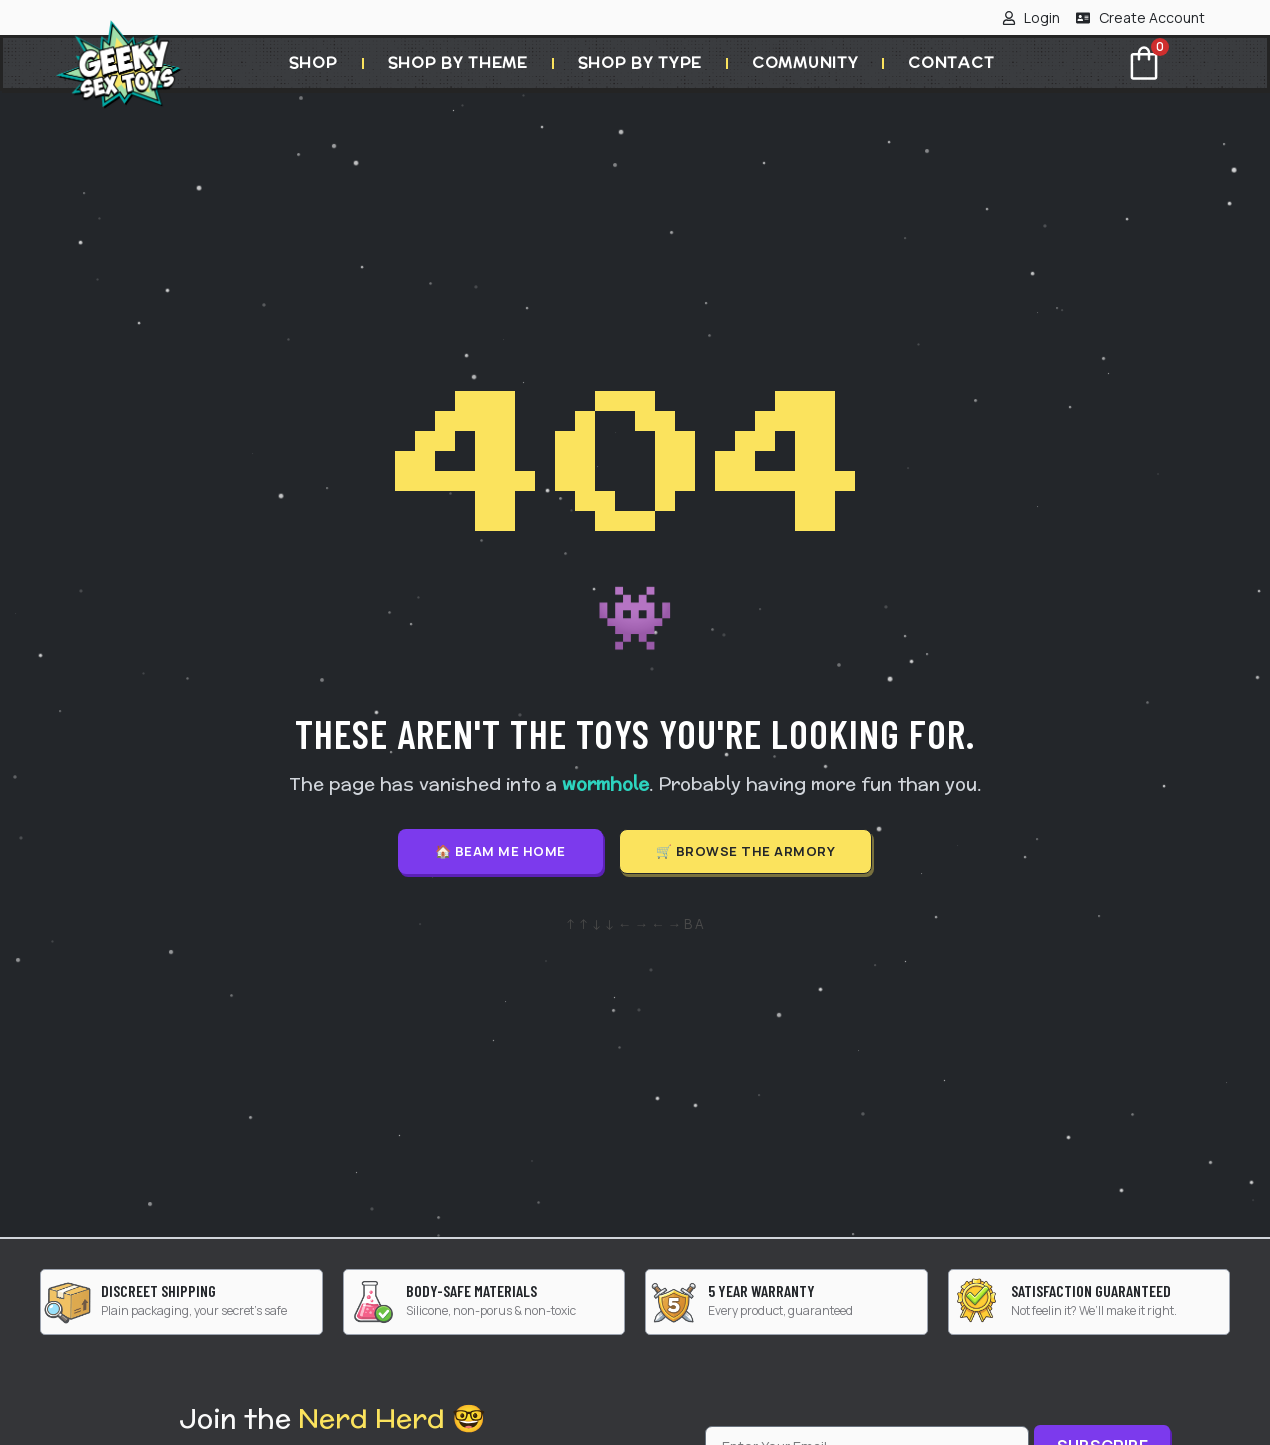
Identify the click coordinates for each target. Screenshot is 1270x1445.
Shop (313, 62)
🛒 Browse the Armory (746, 851)
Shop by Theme (458, 62)
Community (805, 62)
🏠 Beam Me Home (500, 851)
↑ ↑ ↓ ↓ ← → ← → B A (635, 924)
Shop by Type (640, 62)
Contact (951, 62)
